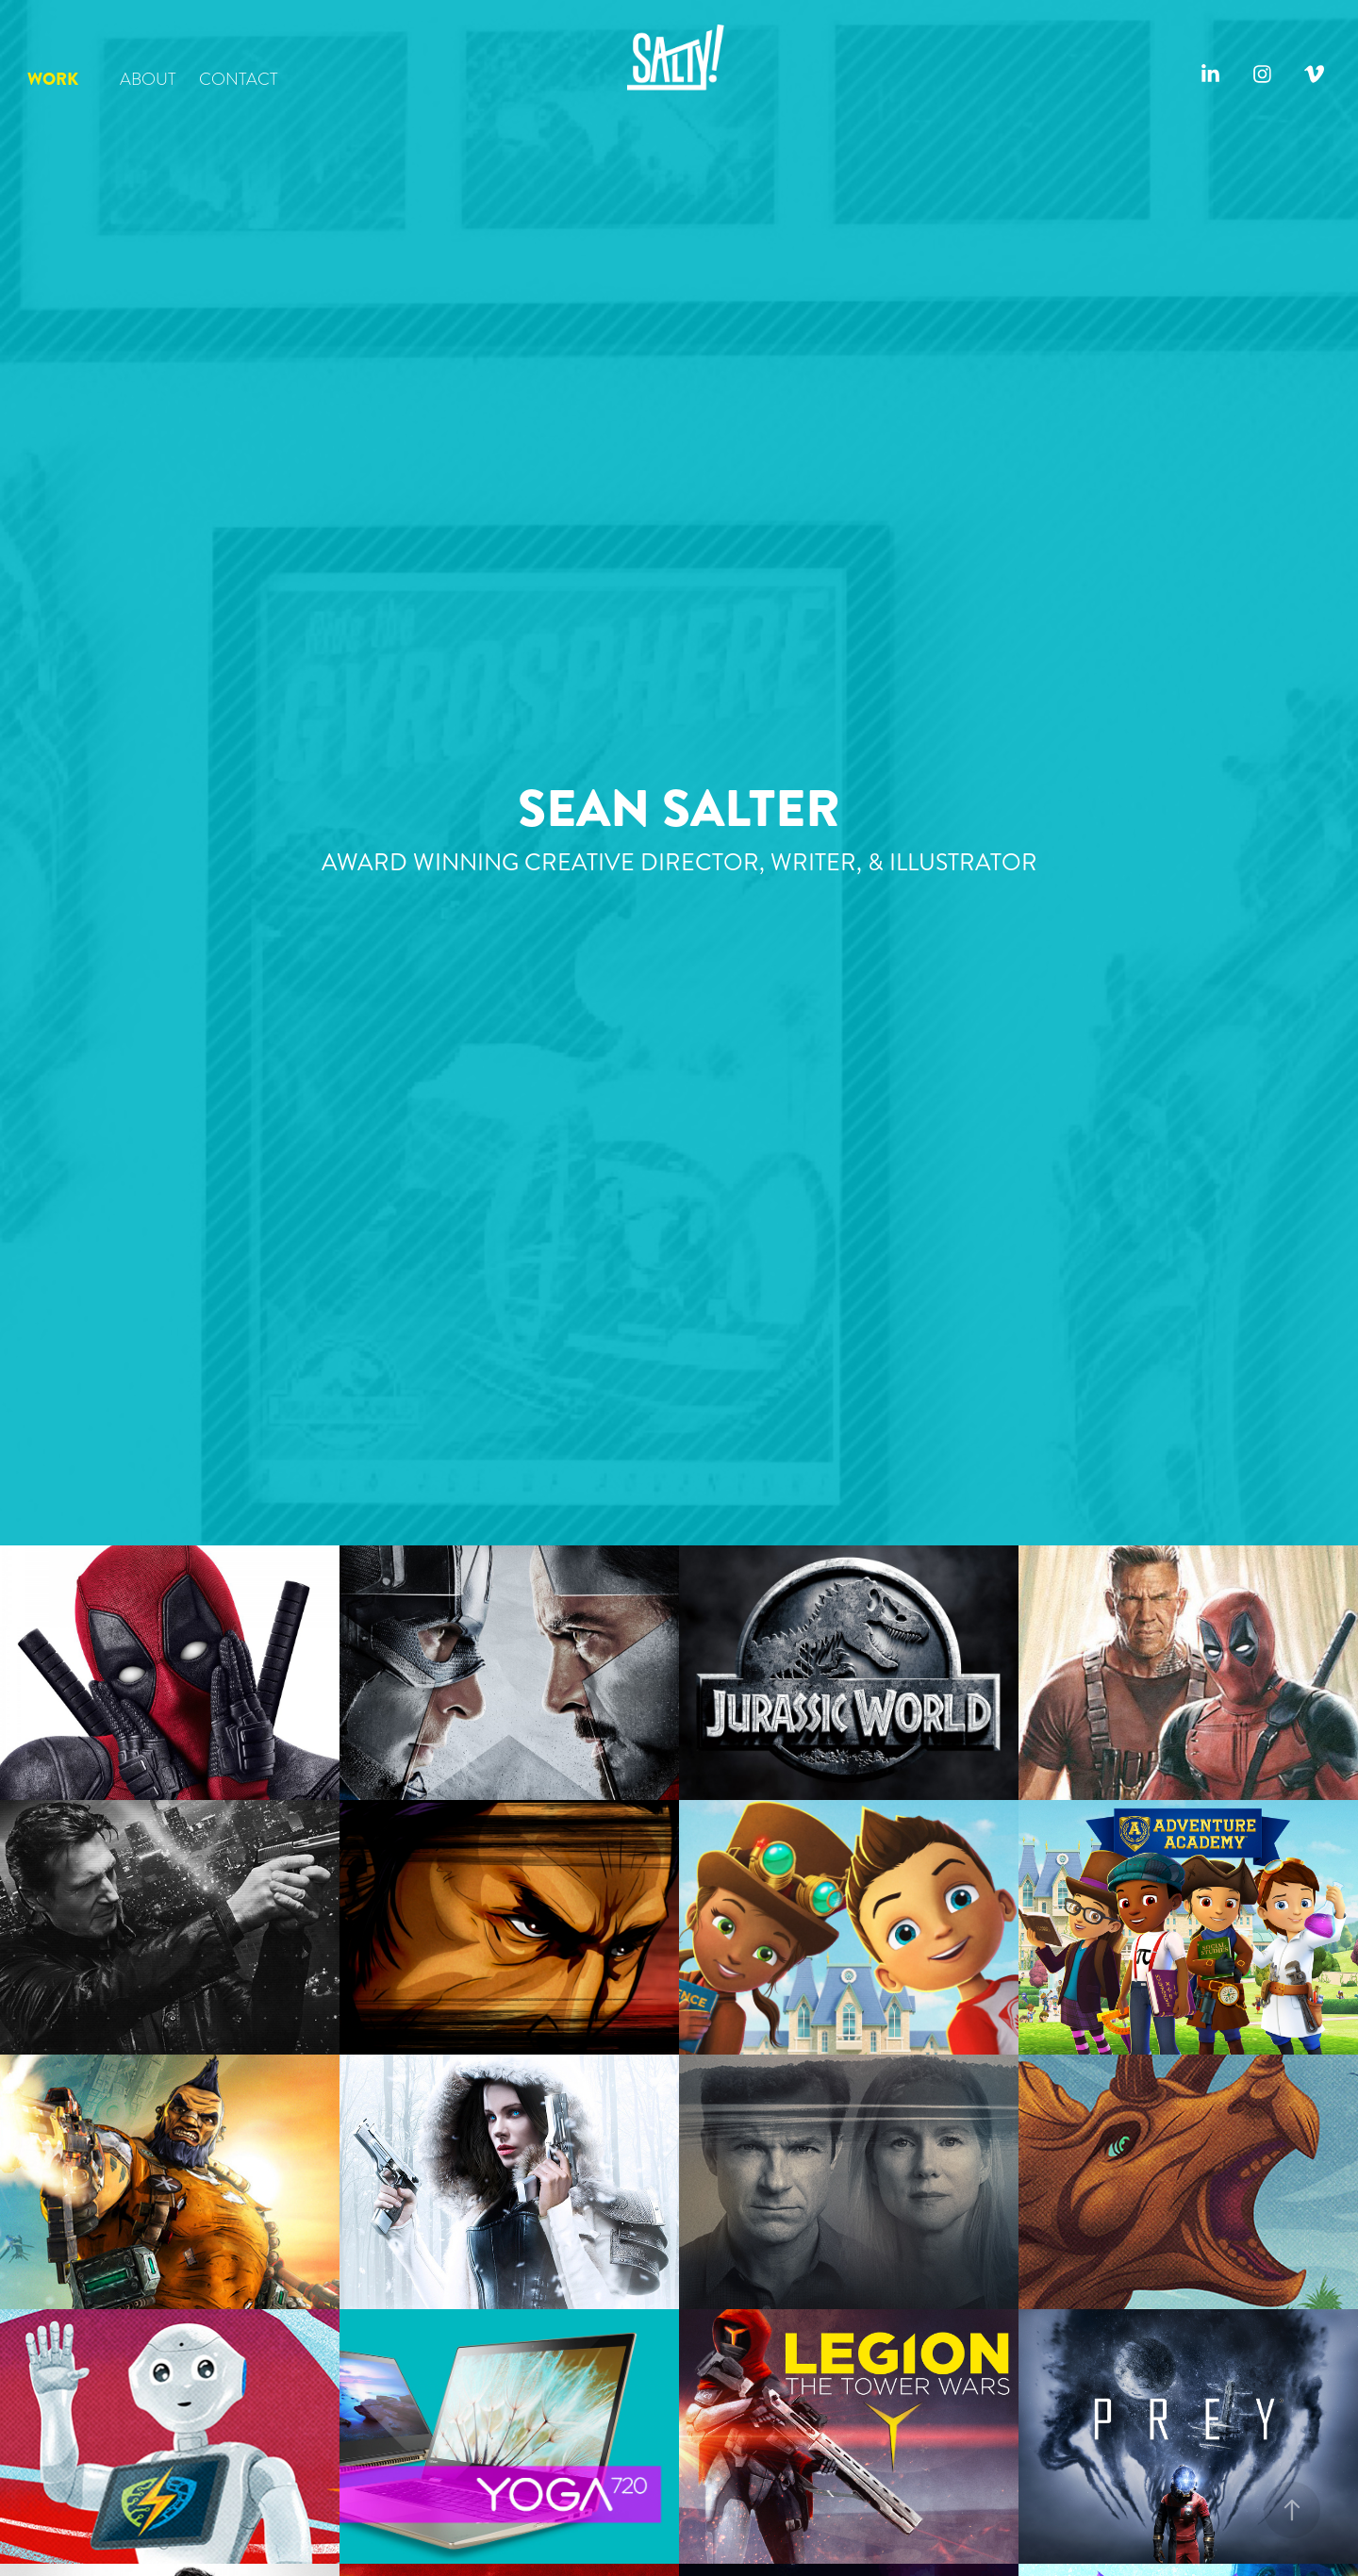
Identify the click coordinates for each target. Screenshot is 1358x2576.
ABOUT (148, 79)
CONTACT (238, 79)
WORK (52, 79)
